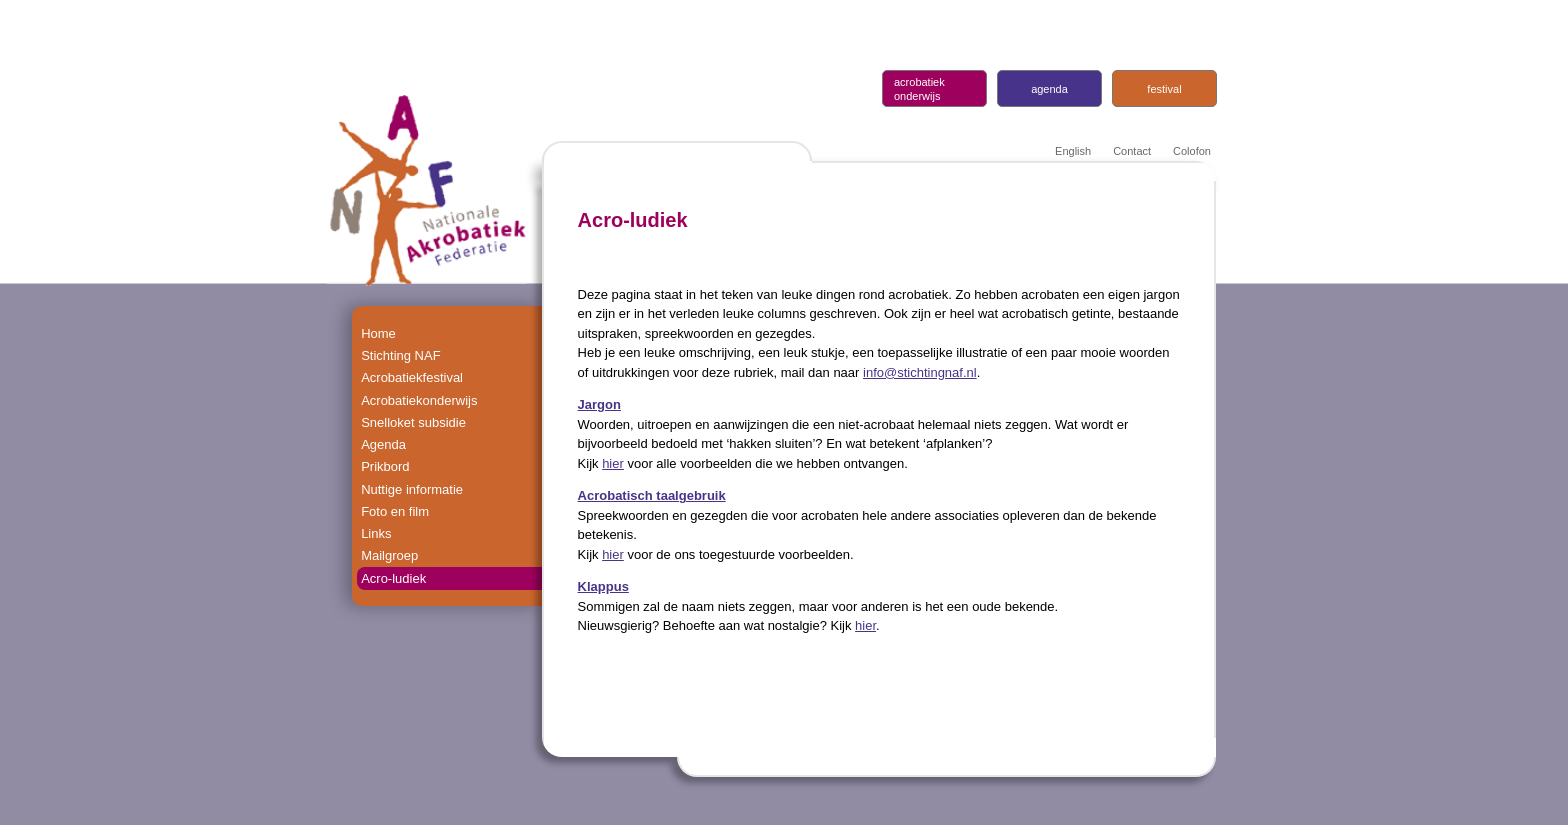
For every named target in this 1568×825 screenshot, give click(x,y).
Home (378, 333)
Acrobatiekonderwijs (419, 399)
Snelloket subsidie (413, 422)
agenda (1049, 89)
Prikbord (385, 466)
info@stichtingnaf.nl (920, 372)
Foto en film (395, 510)
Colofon (1192, 151)
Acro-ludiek (393, 577)
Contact (1132, 151)
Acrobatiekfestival (412, 377)
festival (1164, 89)
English (1073, 151)
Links (376, 532)
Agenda (383, 444)
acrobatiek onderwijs (919, 89)
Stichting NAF (400, 355)
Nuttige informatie (412, 488)
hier (613, 463)
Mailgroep (389, 555)
